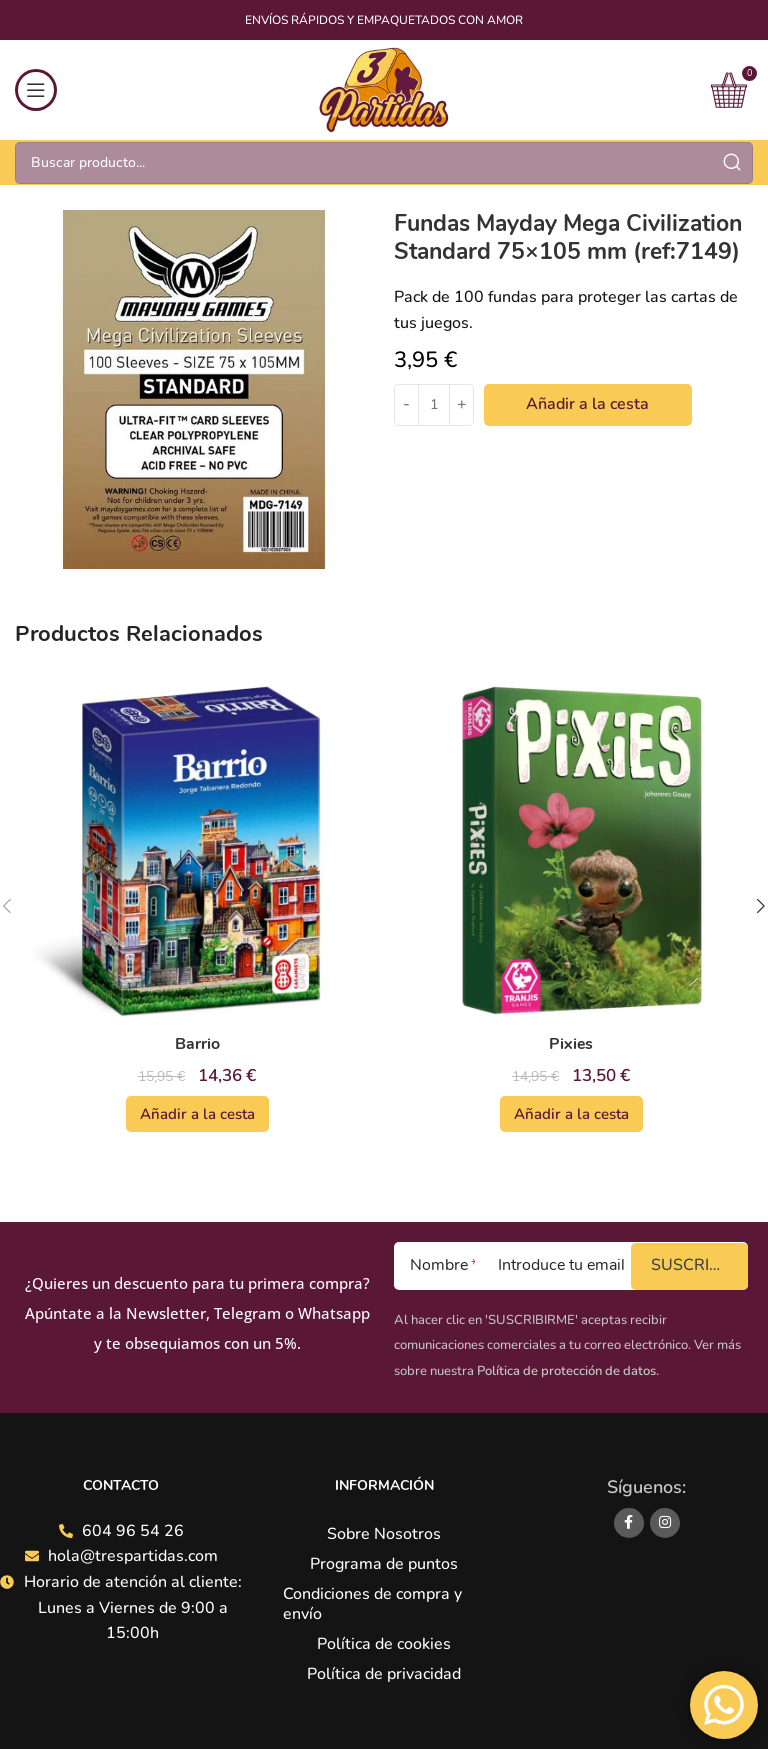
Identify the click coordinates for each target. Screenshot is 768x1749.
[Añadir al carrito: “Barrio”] (197, 1114)
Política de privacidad (384, 1674)
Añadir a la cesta (587, 404)
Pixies (571, 1044)
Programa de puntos (384, 1564)
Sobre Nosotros (384, 1534)
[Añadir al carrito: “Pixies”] (571, 1114)
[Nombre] (434, 1265)
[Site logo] (383, 89)
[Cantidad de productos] (434, 405)
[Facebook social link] (629, 1523)
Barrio (197, 1044)
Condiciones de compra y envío (372, 1604)
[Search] (384, 163)
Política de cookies (384, 1644)
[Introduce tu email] (553, 1265)
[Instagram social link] (665, 1523)
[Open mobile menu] (36, 90)
